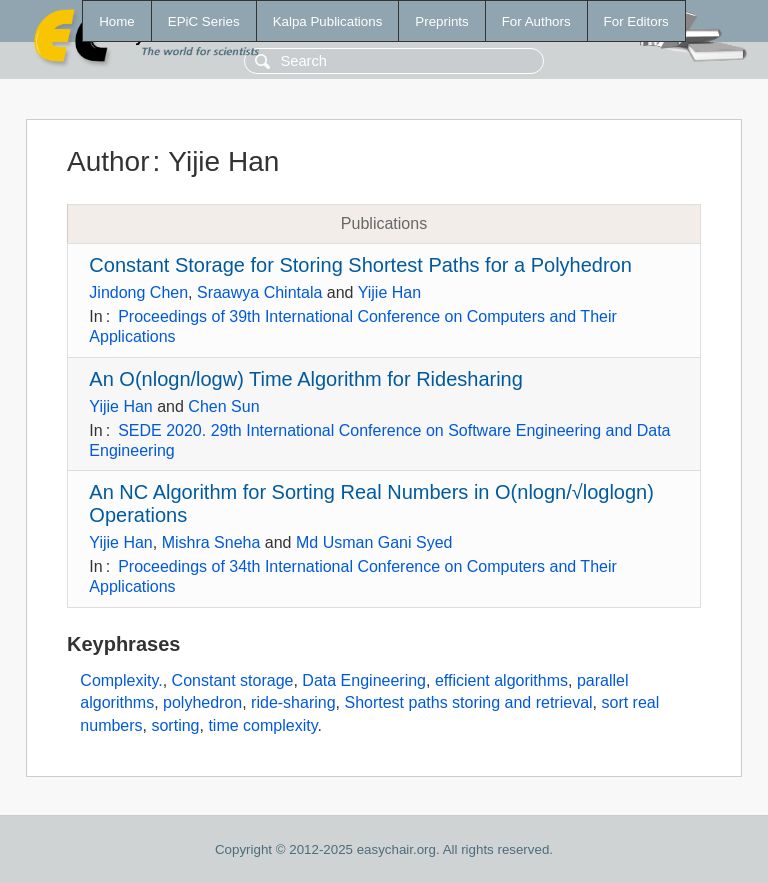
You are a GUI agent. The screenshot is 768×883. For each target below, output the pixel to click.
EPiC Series (204, 21)
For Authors (536, 21)
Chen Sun (223, 406)
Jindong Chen (138, 292)
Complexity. (121, 680)
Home (117, 21)
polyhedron (202, 702)
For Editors (636, 21)
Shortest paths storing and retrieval (468, 702)
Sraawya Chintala (259, 292)
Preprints (441, 21)
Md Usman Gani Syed (374, 542)
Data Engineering (364, 680)
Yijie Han (389, 292)
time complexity (262, 725)
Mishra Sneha (211, 542)
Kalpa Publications (328, 21)
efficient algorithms (501, 680)
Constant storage (233, 680)
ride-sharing (293, 702)
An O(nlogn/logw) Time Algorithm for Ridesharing (306, 379)
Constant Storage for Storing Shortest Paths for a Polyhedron (360, 265)
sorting (175, 725)
